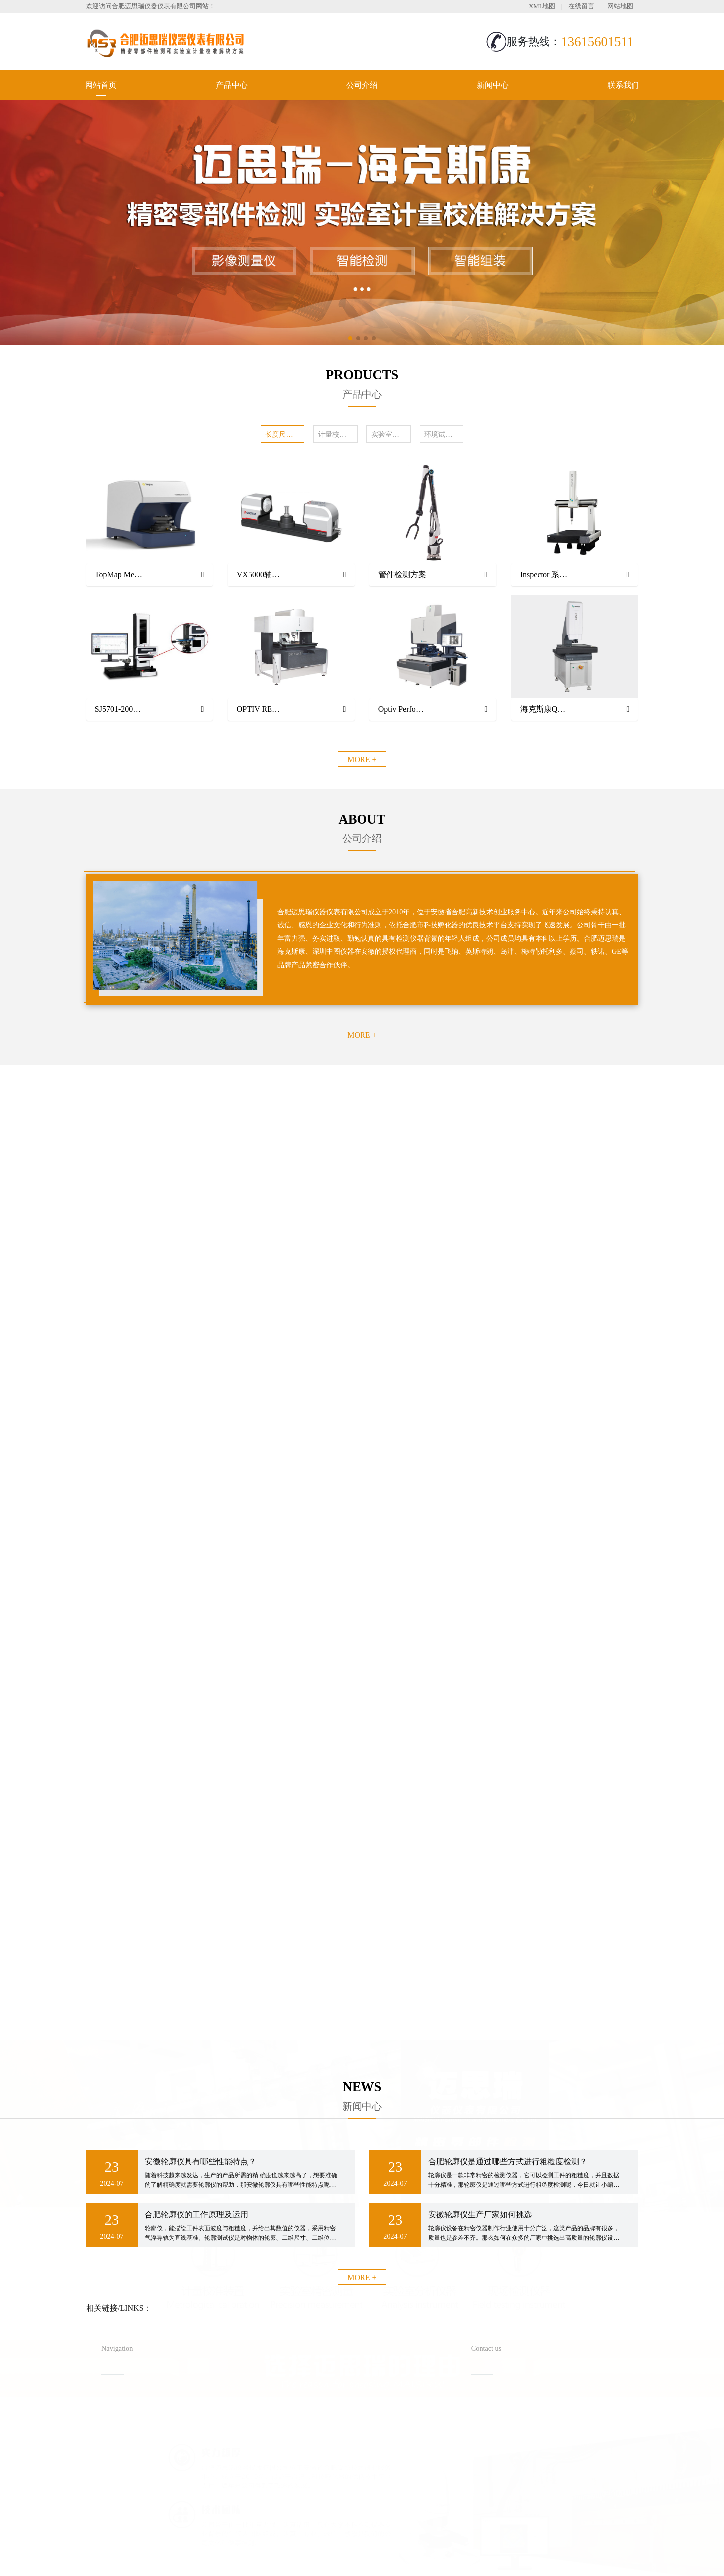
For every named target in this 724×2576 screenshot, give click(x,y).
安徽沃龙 (382, 2565)
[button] (350, 338)
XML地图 (542, 6)
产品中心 (232, 85)
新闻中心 (493, 85)
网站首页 (101, 85)
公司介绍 (362, 85)
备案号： (413, 2548)
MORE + (361, 759)
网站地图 (620, 6)
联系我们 (623, 85)
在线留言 (581, 6)
